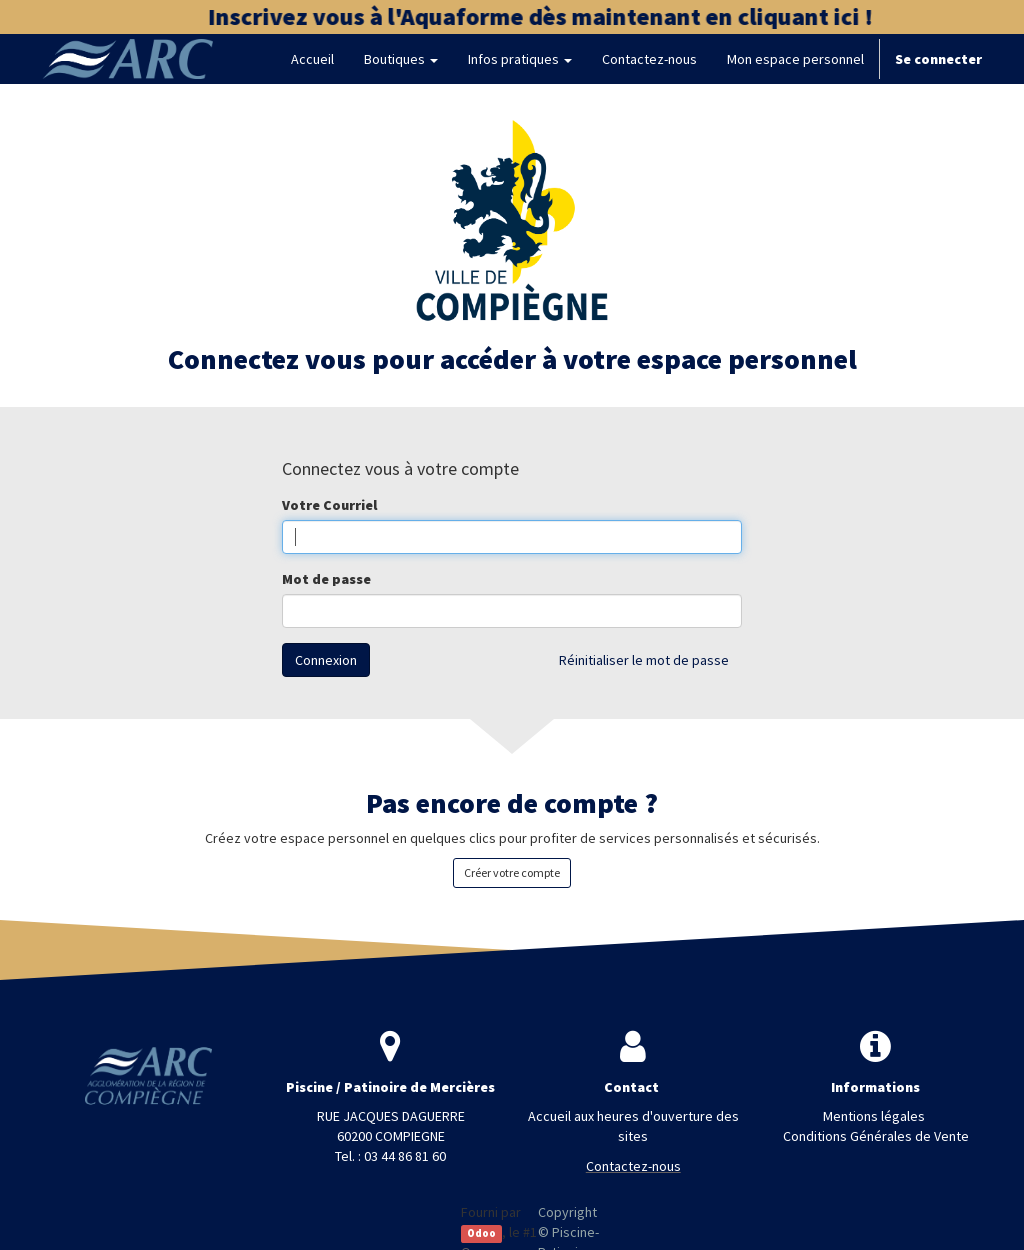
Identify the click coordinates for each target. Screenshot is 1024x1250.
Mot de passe (326, 579)
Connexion (326, 660)
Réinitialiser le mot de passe (644, 660)
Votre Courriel (329, 505)
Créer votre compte (512, 872)
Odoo (481, 1233)
